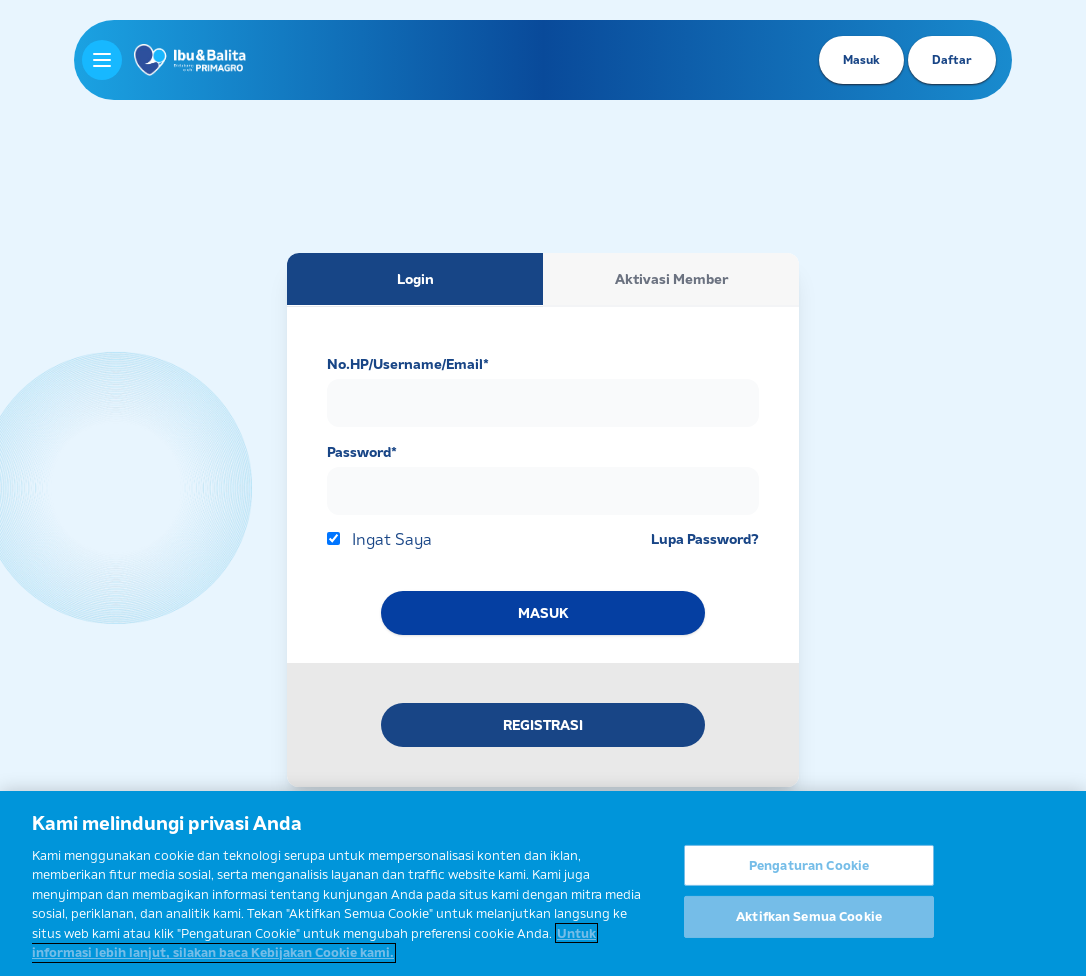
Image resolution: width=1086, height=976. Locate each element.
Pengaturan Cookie (809, 871)
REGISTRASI (543, 725)
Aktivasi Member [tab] (671, 279)
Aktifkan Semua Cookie (809, 923)
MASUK (543, 613)
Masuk (861, 59)
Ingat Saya (392, 539)
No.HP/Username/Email (408, 364)
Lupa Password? (705, 539)
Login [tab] (415, 279)
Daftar (952, 59)
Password (362, 452)
